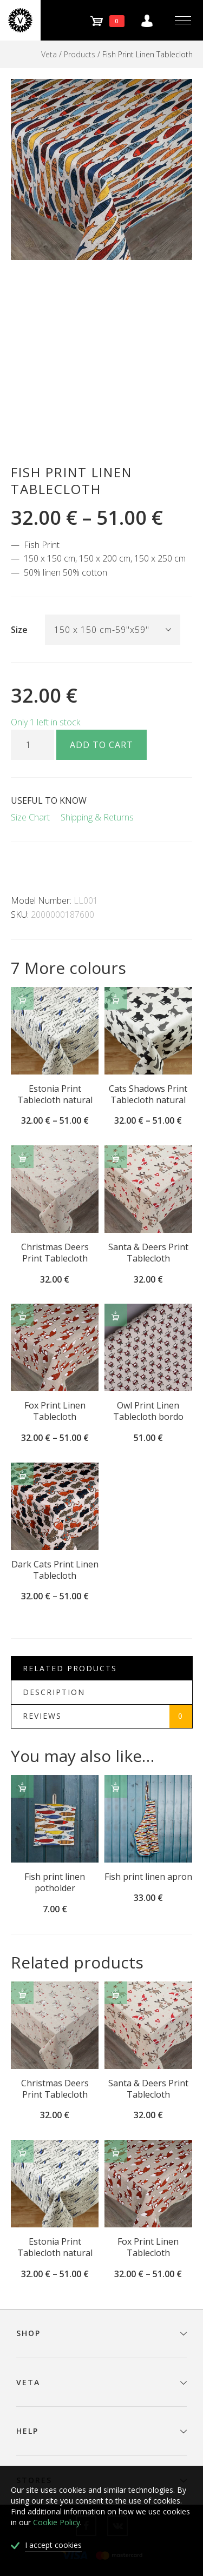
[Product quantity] (32, 745)
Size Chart (30, 817)
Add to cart (101, 745)
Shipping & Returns (97, 817)
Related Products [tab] (70, 1668)
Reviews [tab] (107, 1716)
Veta (49, 54)
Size (19, 630)
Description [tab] (54, 1692)
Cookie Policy (56, 2522)
